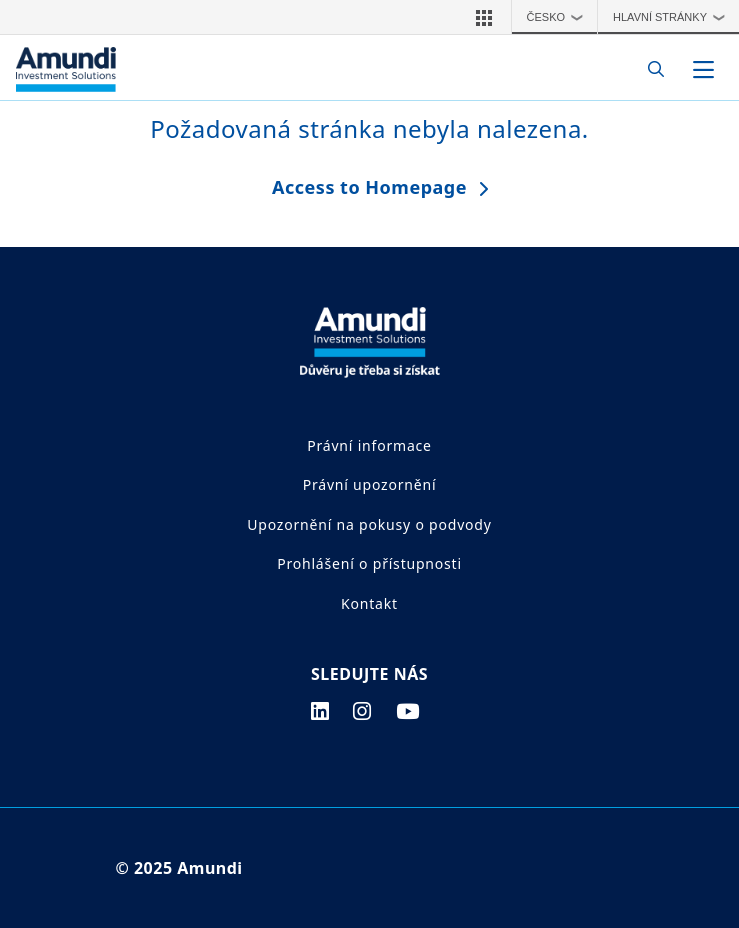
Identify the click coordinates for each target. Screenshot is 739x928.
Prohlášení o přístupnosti (369, 563)
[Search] (650, 69)
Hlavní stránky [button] (673, 17)
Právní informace (369, 445)
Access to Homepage (369, 187)
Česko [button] (560, 17)
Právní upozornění (370, 484)
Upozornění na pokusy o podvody (369, 524)
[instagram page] (362, 711)
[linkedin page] (320, 711)
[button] (484, 17)
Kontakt (369, 603)
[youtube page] (408, 711)
